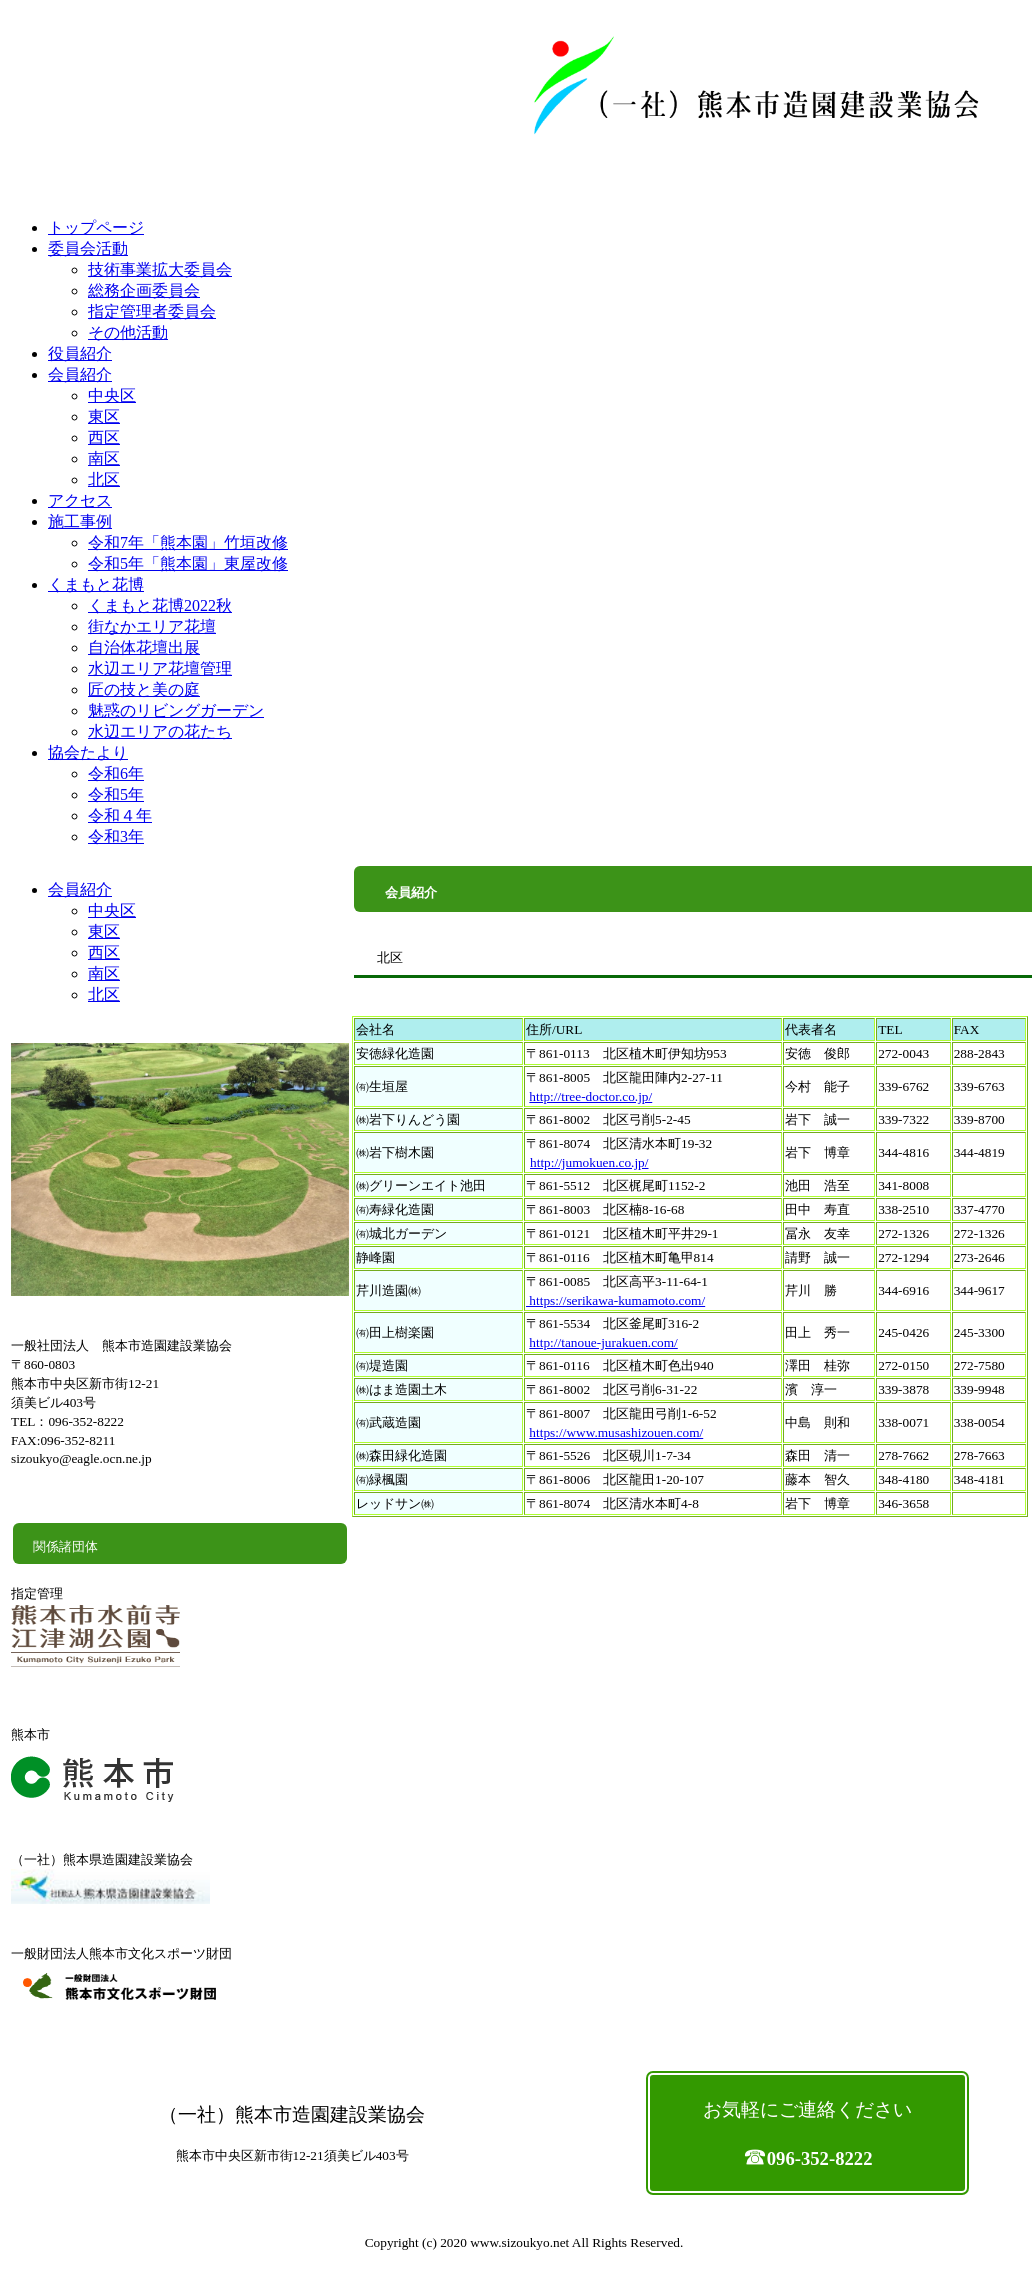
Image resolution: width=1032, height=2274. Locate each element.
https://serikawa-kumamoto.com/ (615, 1300)
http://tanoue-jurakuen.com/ (603, 1342)
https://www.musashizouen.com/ (616, 1432)
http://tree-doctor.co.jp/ (590, 1096)
